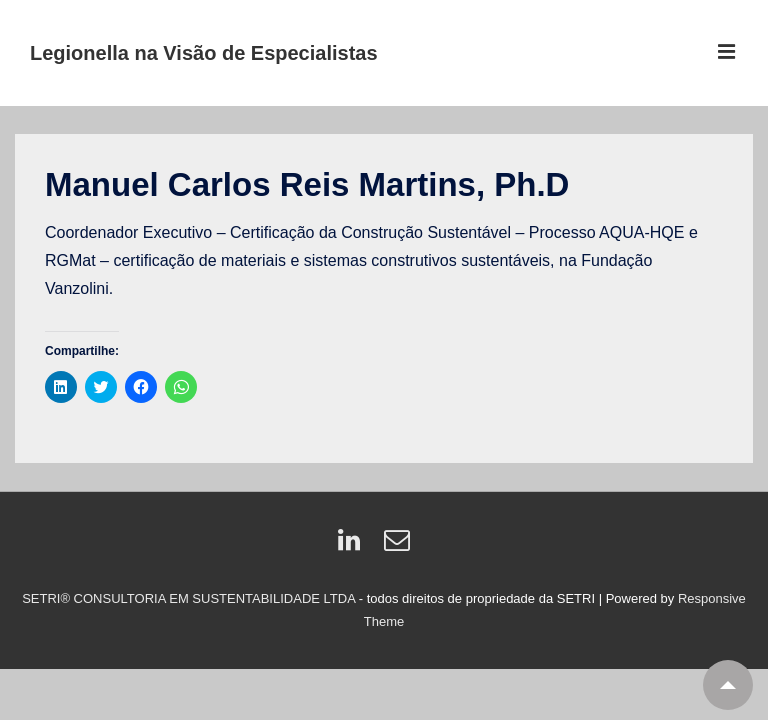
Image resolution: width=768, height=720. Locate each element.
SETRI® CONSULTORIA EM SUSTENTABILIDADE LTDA (190, 598)
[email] (399, 546)
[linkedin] (353, 546)
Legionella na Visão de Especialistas (204, 53)
